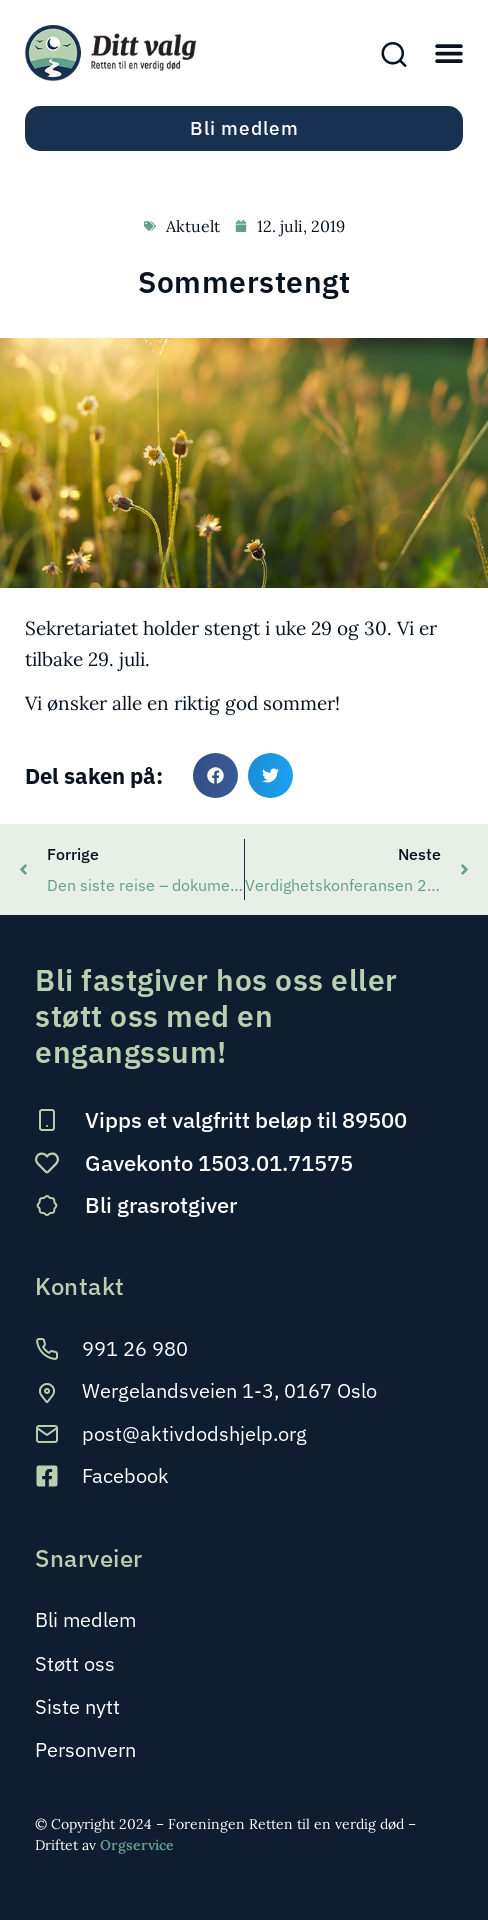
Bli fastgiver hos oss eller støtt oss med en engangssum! (216, 1015)
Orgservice (137, 1845)
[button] (448, 52)
